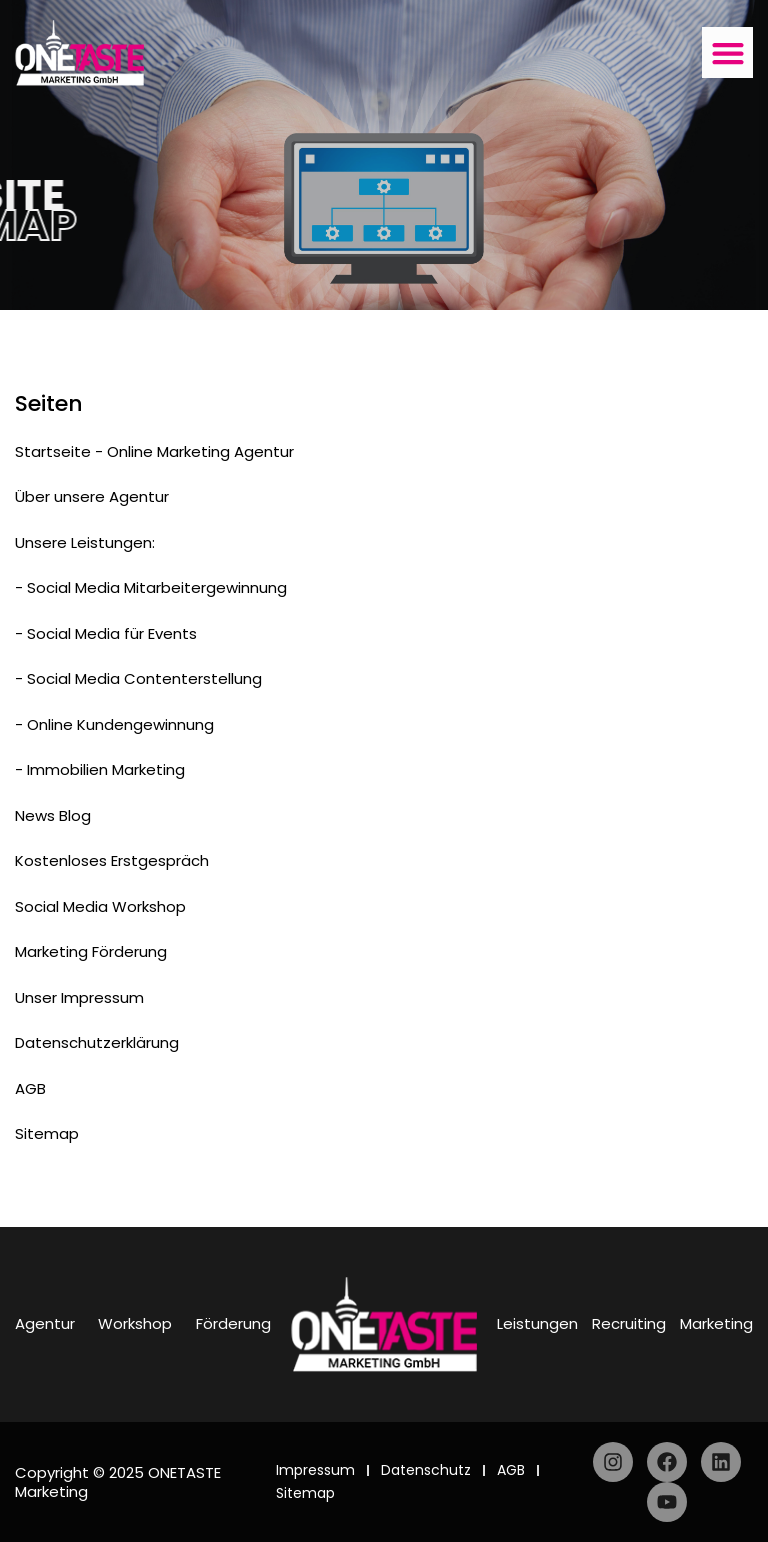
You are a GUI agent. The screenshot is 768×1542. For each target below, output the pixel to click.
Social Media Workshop (100, 906)
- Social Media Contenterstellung (138, 678)
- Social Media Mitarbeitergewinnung (151, 587)
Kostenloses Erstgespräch (112, 860)
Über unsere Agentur (92, 496)
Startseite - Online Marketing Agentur (154, 451)
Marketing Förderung (91, 951)
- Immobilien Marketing (100, 769)
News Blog (53, 815)
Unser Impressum (79, 997)
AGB (30, 1088)
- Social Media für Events (106, 633)
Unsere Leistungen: (85, 542)
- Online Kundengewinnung (114, 724)
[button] (727, 52)
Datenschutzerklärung (97, 1042)
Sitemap (47, 1133)
